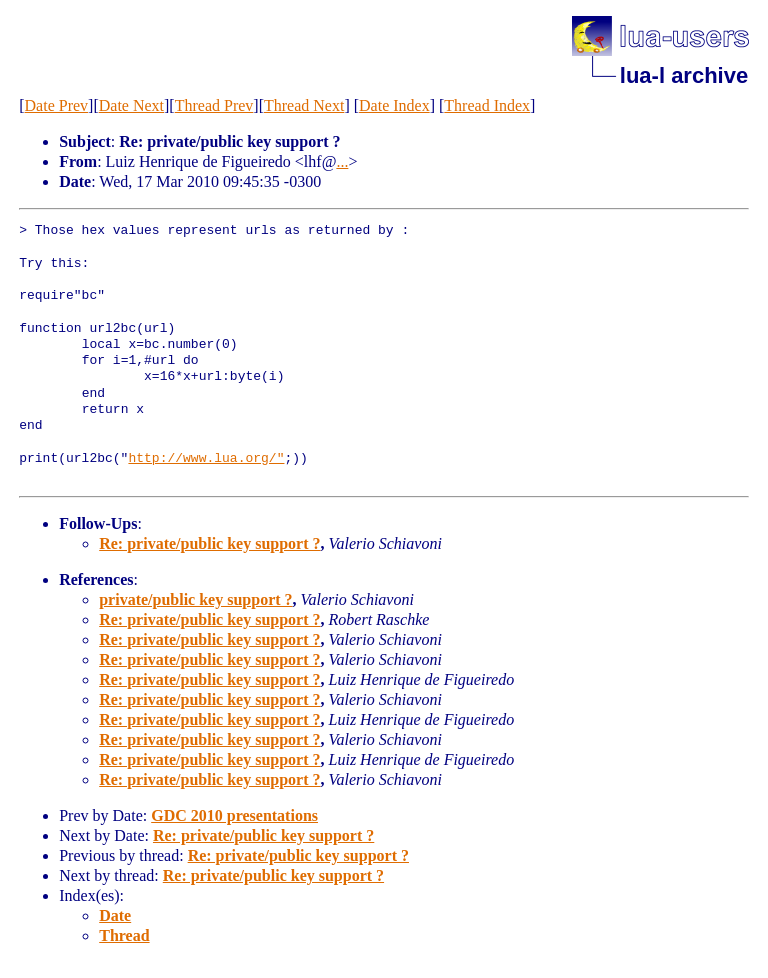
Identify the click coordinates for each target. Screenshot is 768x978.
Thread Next (304, 105)
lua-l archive (684, 75)
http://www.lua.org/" (206, 459)
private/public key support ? (195, 599)
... (342, 161)
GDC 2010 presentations (234, 815)
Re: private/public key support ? (209, 543)
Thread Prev (214, 105)
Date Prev (57, 105)
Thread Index (487, 105)
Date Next (131, 105)
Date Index (394, 105)
